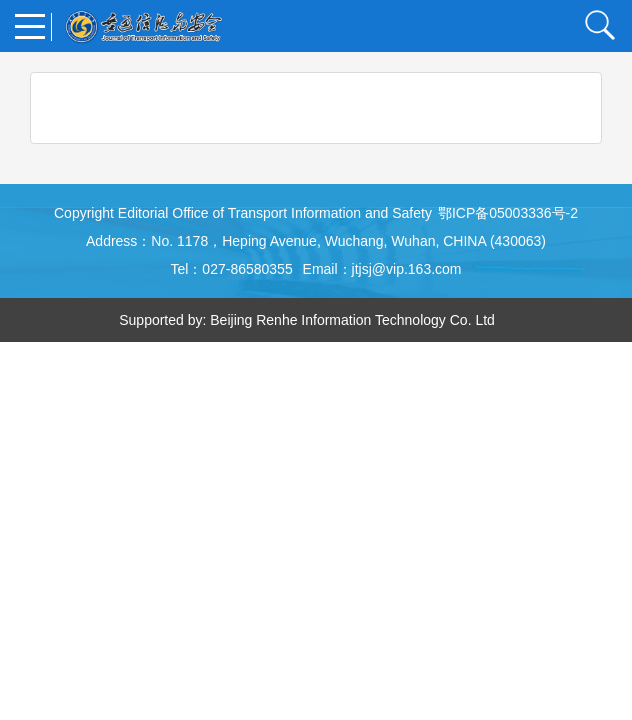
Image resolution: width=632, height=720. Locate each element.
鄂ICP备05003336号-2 (508, 213)
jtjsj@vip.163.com (407, 269)
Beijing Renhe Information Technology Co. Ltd (352, 320)
